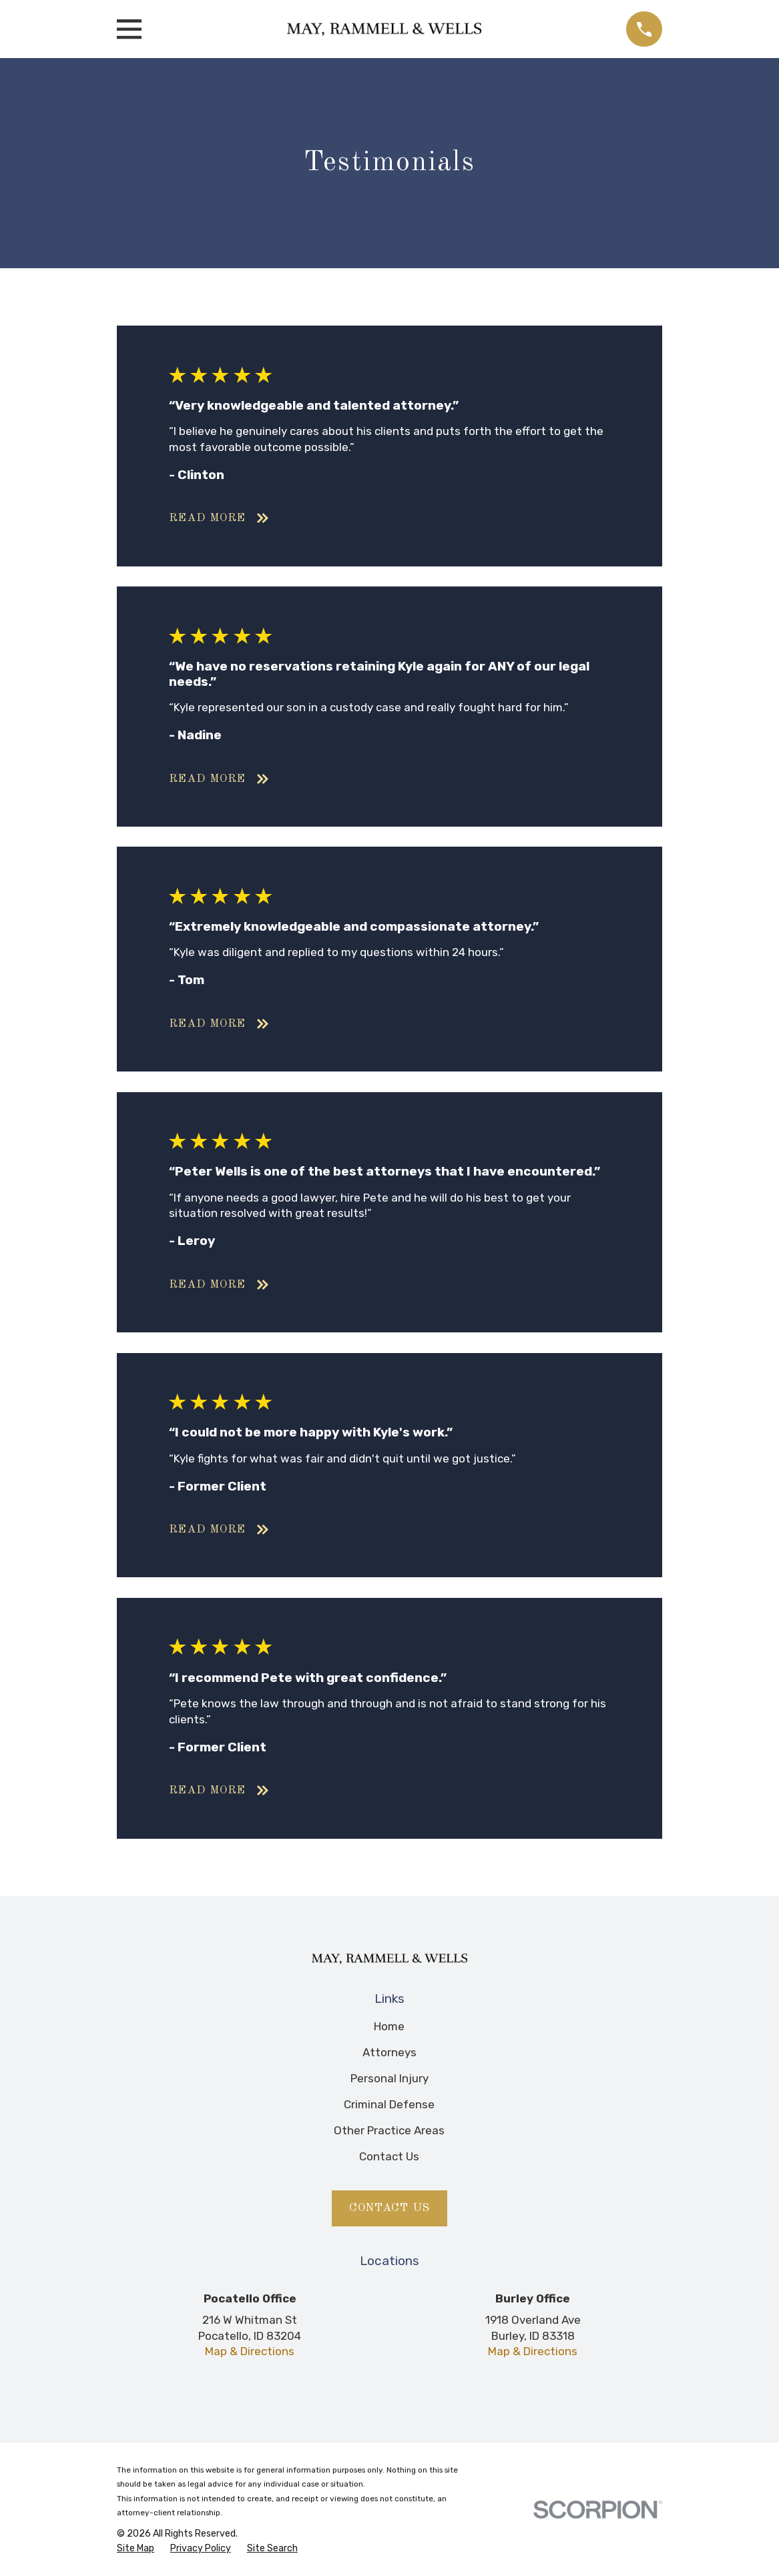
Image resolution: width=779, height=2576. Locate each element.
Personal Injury (389, 2078)
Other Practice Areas (389, 2130)
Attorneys (389, 2052)
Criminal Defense (389, 2104)
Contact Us (389, 2156)
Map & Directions (249, 2351)
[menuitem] (135, 2548)
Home (389, 2026)
